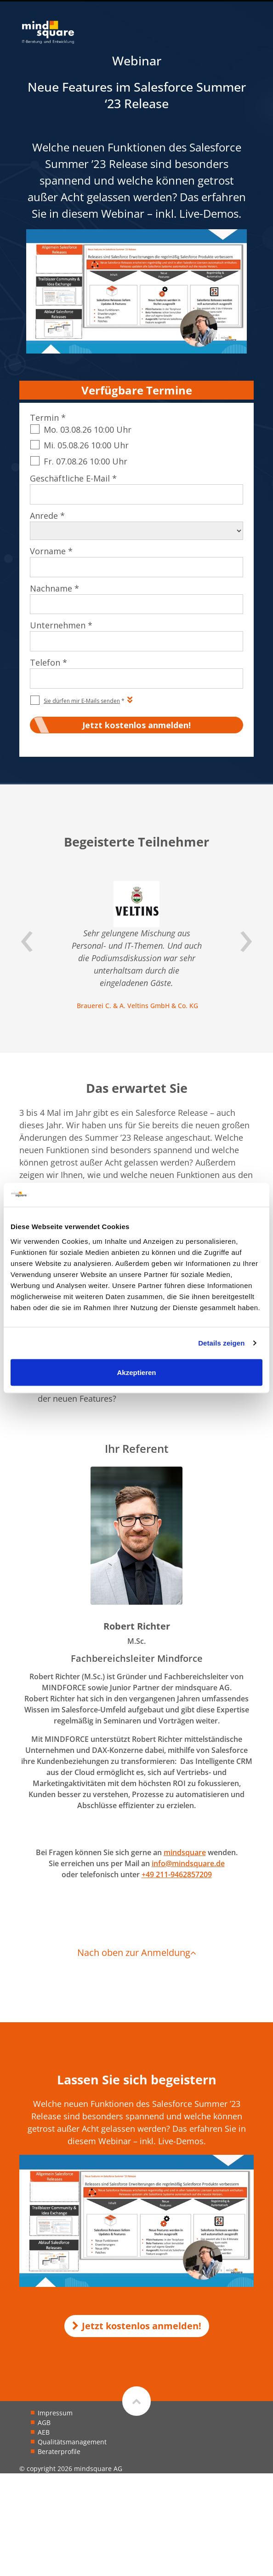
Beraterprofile (59, 2451)
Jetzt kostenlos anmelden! (136, 2326)
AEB (44, 2432)
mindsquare (185, 1852)
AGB (44, 2422)
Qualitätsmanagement (72, 2441)
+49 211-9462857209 (177, 1874)
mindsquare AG (98, 2468)
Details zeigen (221, 1343)
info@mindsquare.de (188, 1863)
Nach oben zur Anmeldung (136, 1952)
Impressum (55, 2412)
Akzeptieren (136, 1372)
